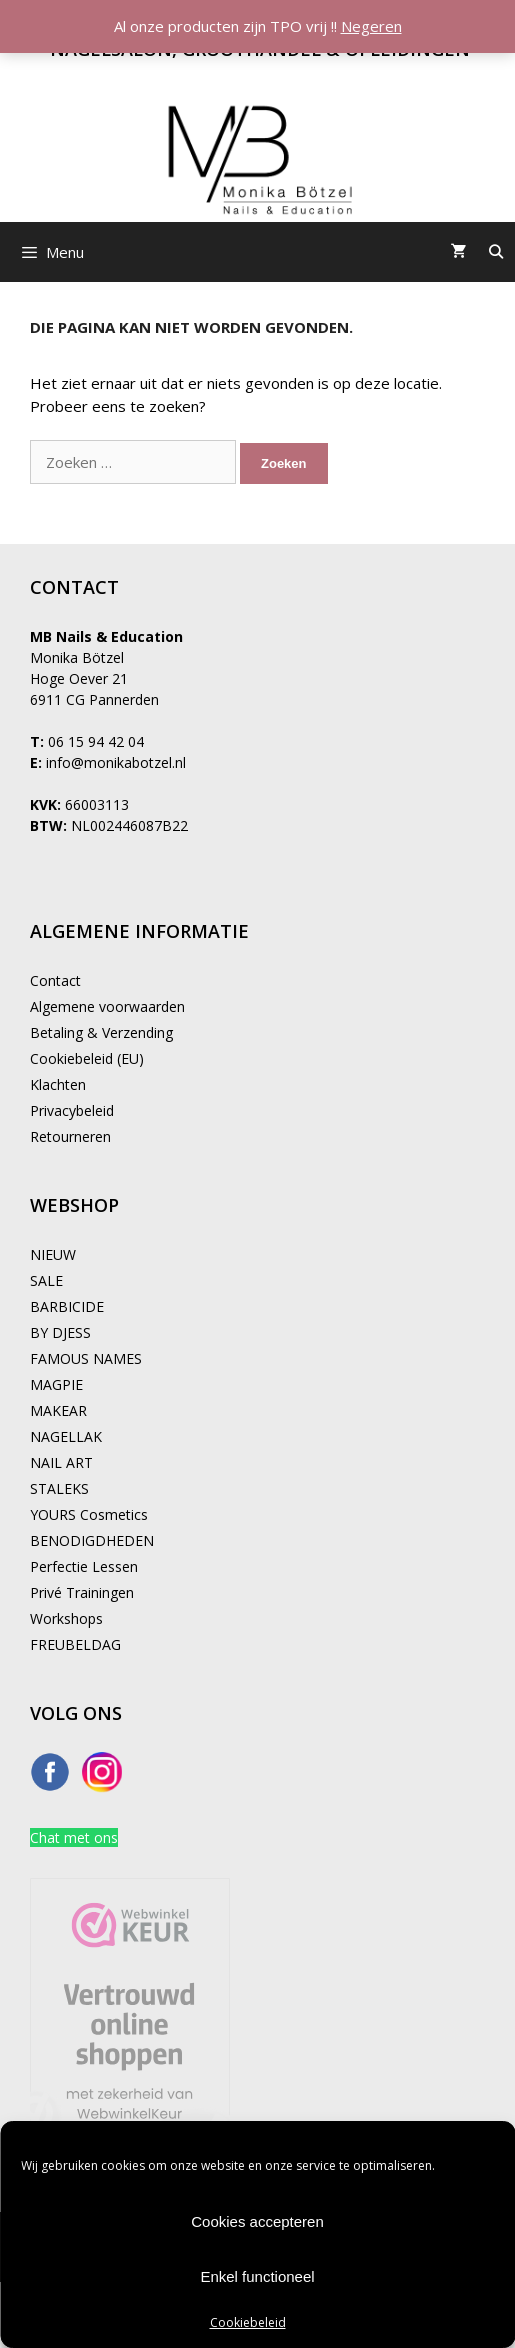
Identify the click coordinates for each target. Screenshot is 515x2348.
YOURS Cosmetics (89, 1514)
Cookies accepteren (257, 2221)
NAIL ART (61, 1462)
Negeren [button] (371, 26)
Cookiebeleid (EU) (87, 1058)
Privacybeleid (72, 1110)
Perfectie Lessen (84, 1566)
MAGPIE (56, 1384)
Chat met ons (74, 1837)
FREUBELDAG (75, 1644)
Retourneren (70, 1136)
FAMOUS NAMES (86, 1358)
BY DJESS (60, 1332)
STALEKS (59, 1488)
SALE (46, 1280)
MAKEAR (58, 1410)
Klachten (58, 1084)
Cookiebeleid (248, 2322)
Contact (55, 980)
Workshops (66, 1618)
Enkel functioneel (257, 2276)
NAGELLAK (66, 1436)
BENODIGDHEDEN (92, 1540)
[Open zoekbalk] (496, 252)
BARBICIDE (67, 1306)
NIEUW (53, 1254)
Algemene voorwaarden (107, 1006)
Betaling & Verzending (101, 1032)
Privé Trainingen (82, 1592)
